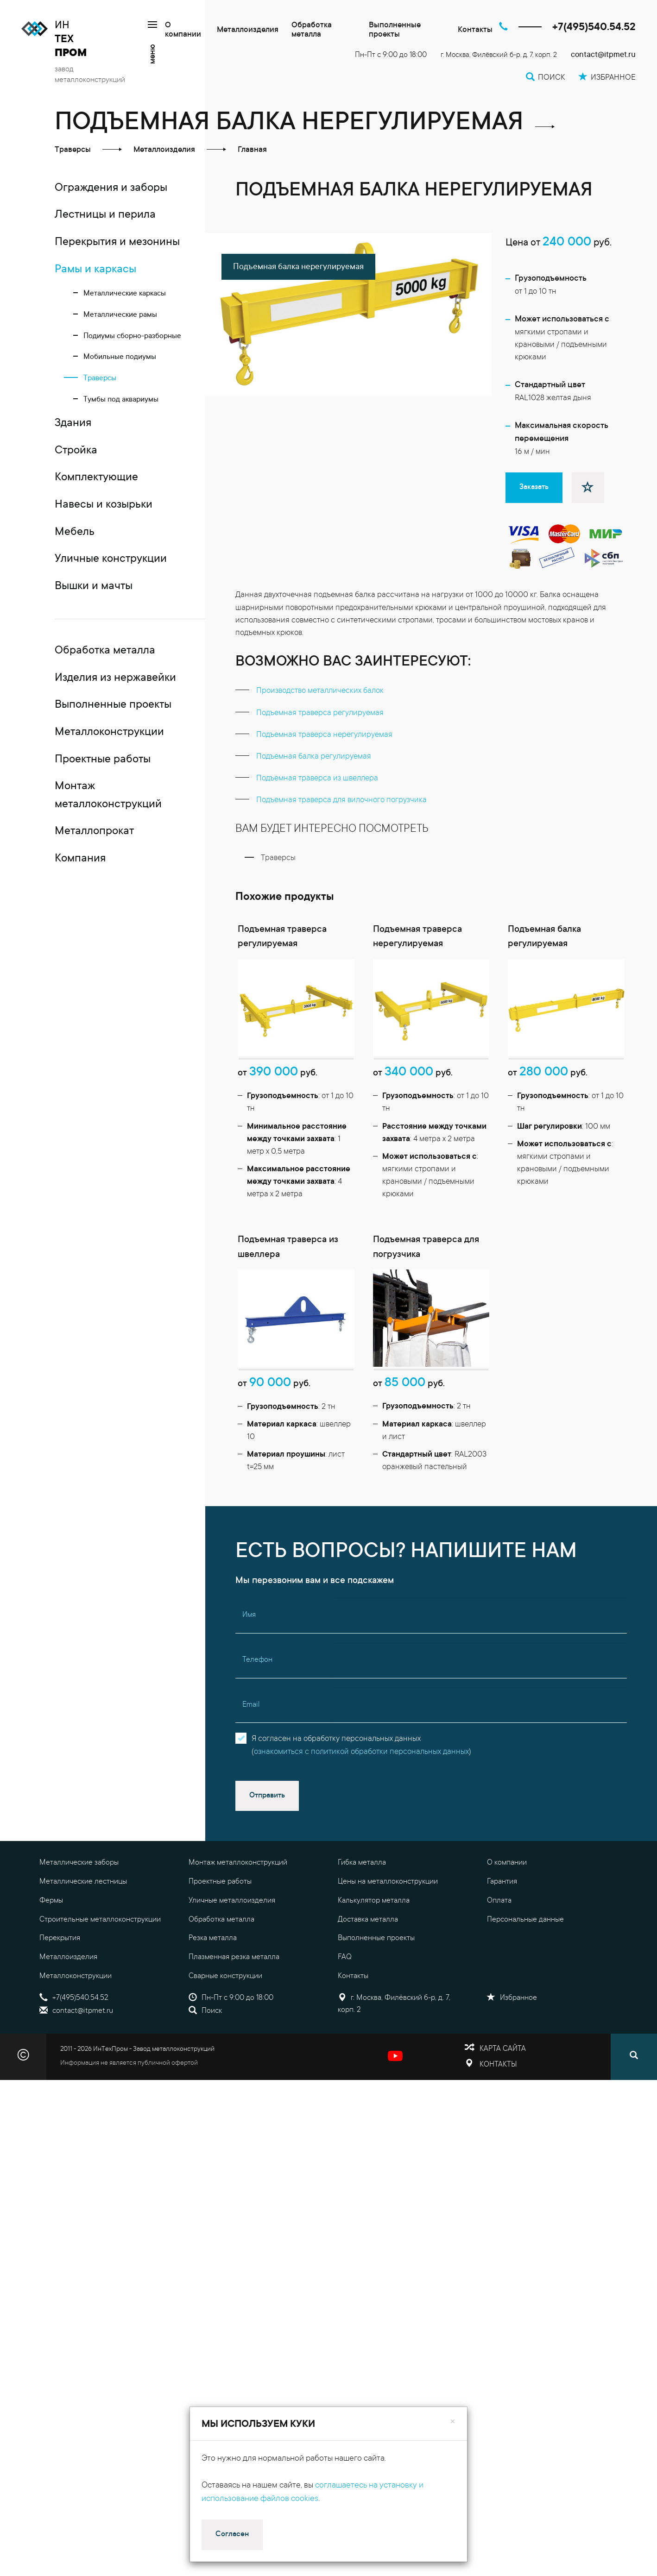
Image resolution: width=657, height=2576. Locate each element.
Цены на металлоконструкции (388, 1920)
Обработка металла (311, 30)
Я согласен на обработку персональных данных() (361, 1784)
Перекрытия (59, 1977)
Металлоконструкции (75, 2015)
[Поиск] (634, 2096)
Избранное (512, 2037)
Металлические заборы (79, 1901)
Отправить (267, 1834)
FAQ (345, 1996)
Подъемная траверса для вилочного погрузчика (341, 800)
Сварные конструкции (225, 2015)
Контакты (475, 30)
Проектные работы (220, 1920)
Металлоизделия (247, 30)
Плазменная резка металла (234, 1996)
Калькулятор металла (374, 1939)
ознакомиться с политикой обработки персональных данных (361, 1790)
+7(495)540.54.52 (594, 27)
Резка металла (213, 1977)
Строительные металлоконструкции (100, 1958)
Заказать (534, 487)
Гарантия (502, 1920)
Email (250, 1744)
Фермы (51, 1939)
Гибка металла (362, 1901)
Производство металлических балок (320, 691)
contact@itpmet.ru (603, 55)
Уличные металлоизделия (232, 1939)
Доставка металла (368, 1958)
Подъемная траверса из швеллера (317, 778)
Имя (249, 1654)
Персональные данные (525, 1958)
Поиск (205, 2050)
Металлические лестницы (83, 1920)
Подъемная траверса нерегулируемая (324, 735)
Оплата (499, 1939)
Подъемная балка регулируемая (313, 757)
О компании (183, 30)
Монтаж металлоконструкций (238, 1901)
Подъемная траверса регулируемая (320, 713)
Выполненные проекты (395, 30)
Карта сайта (503, 2087)
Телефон (257, 1699)
